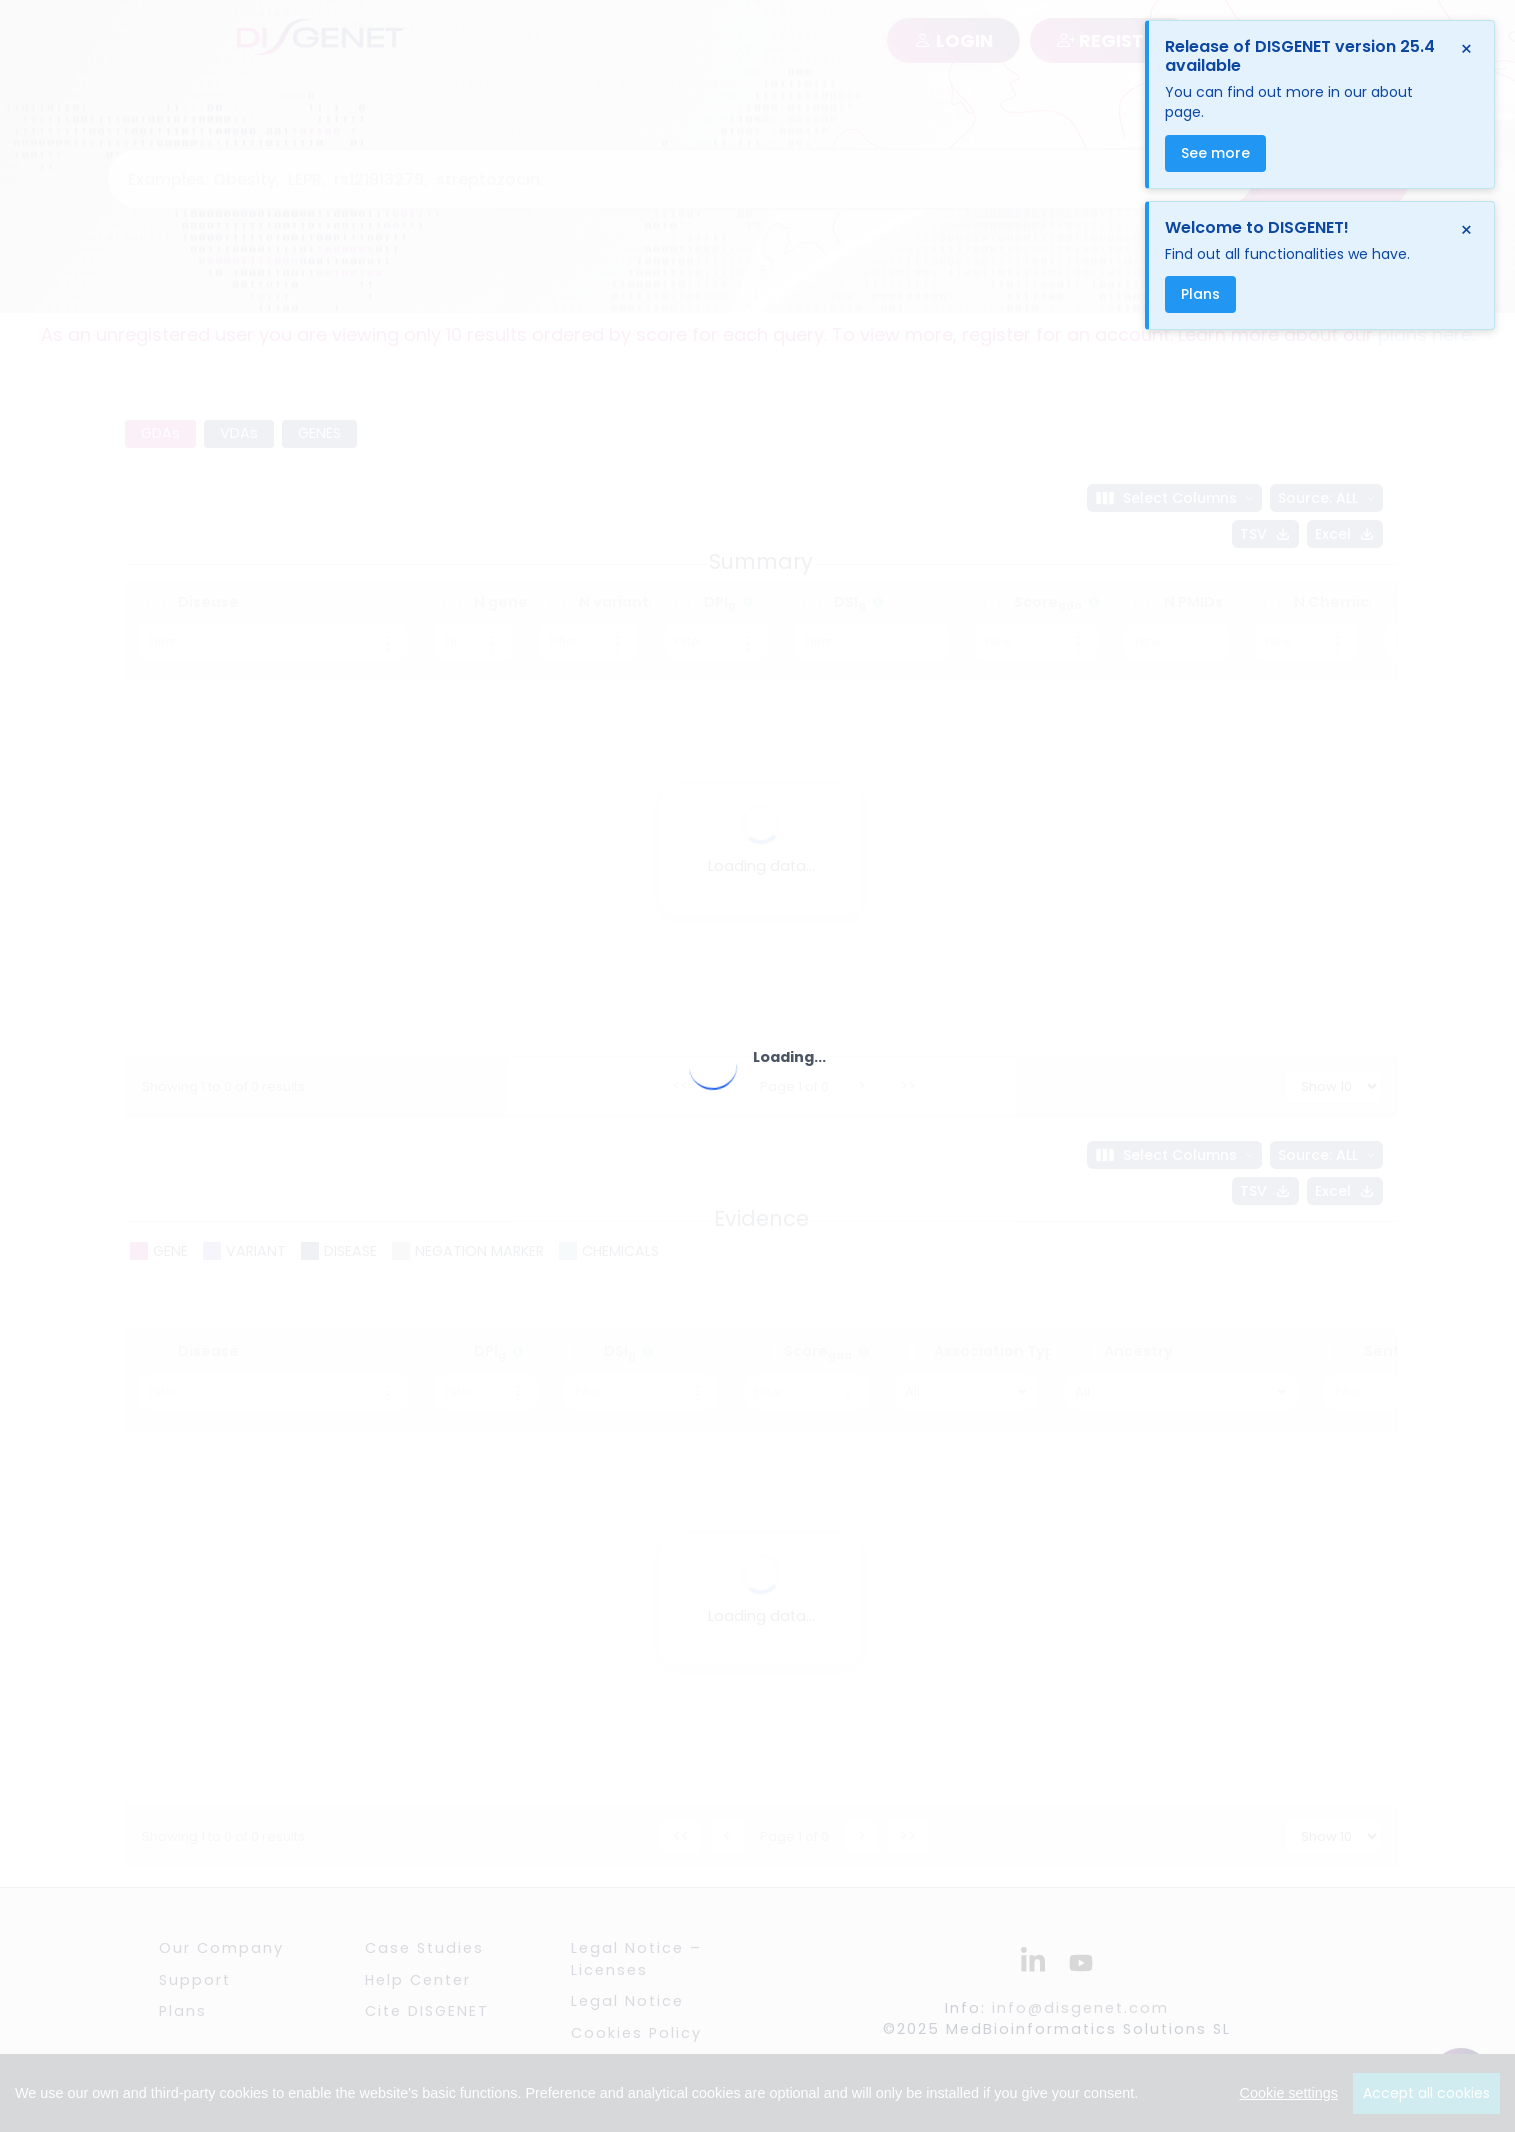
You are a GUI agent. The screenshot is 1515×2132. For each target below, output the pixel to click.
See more (1215, 153)
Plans (1200, 294)
